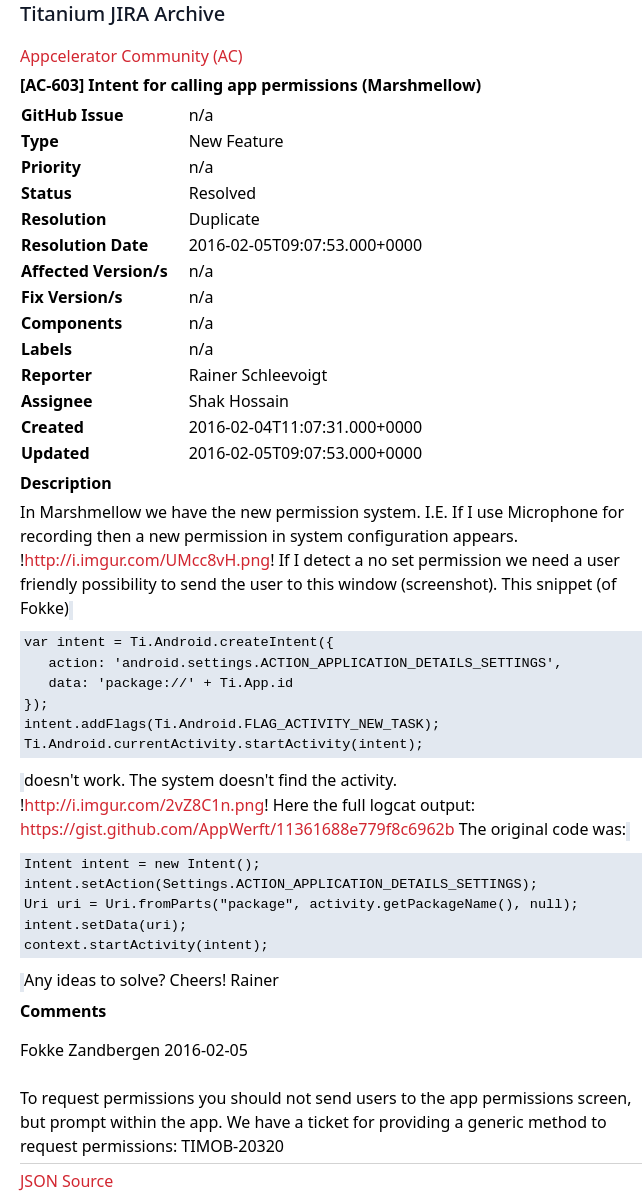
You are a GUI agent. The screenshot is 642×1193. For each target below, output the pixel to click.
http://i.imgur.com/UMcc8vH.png (147, 560)
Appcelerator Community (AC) (131, 56)
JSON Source (66, 1181)
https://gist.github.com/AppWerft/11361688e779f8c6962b (237, 829)
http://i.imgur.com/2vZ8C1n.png (144, 805)
